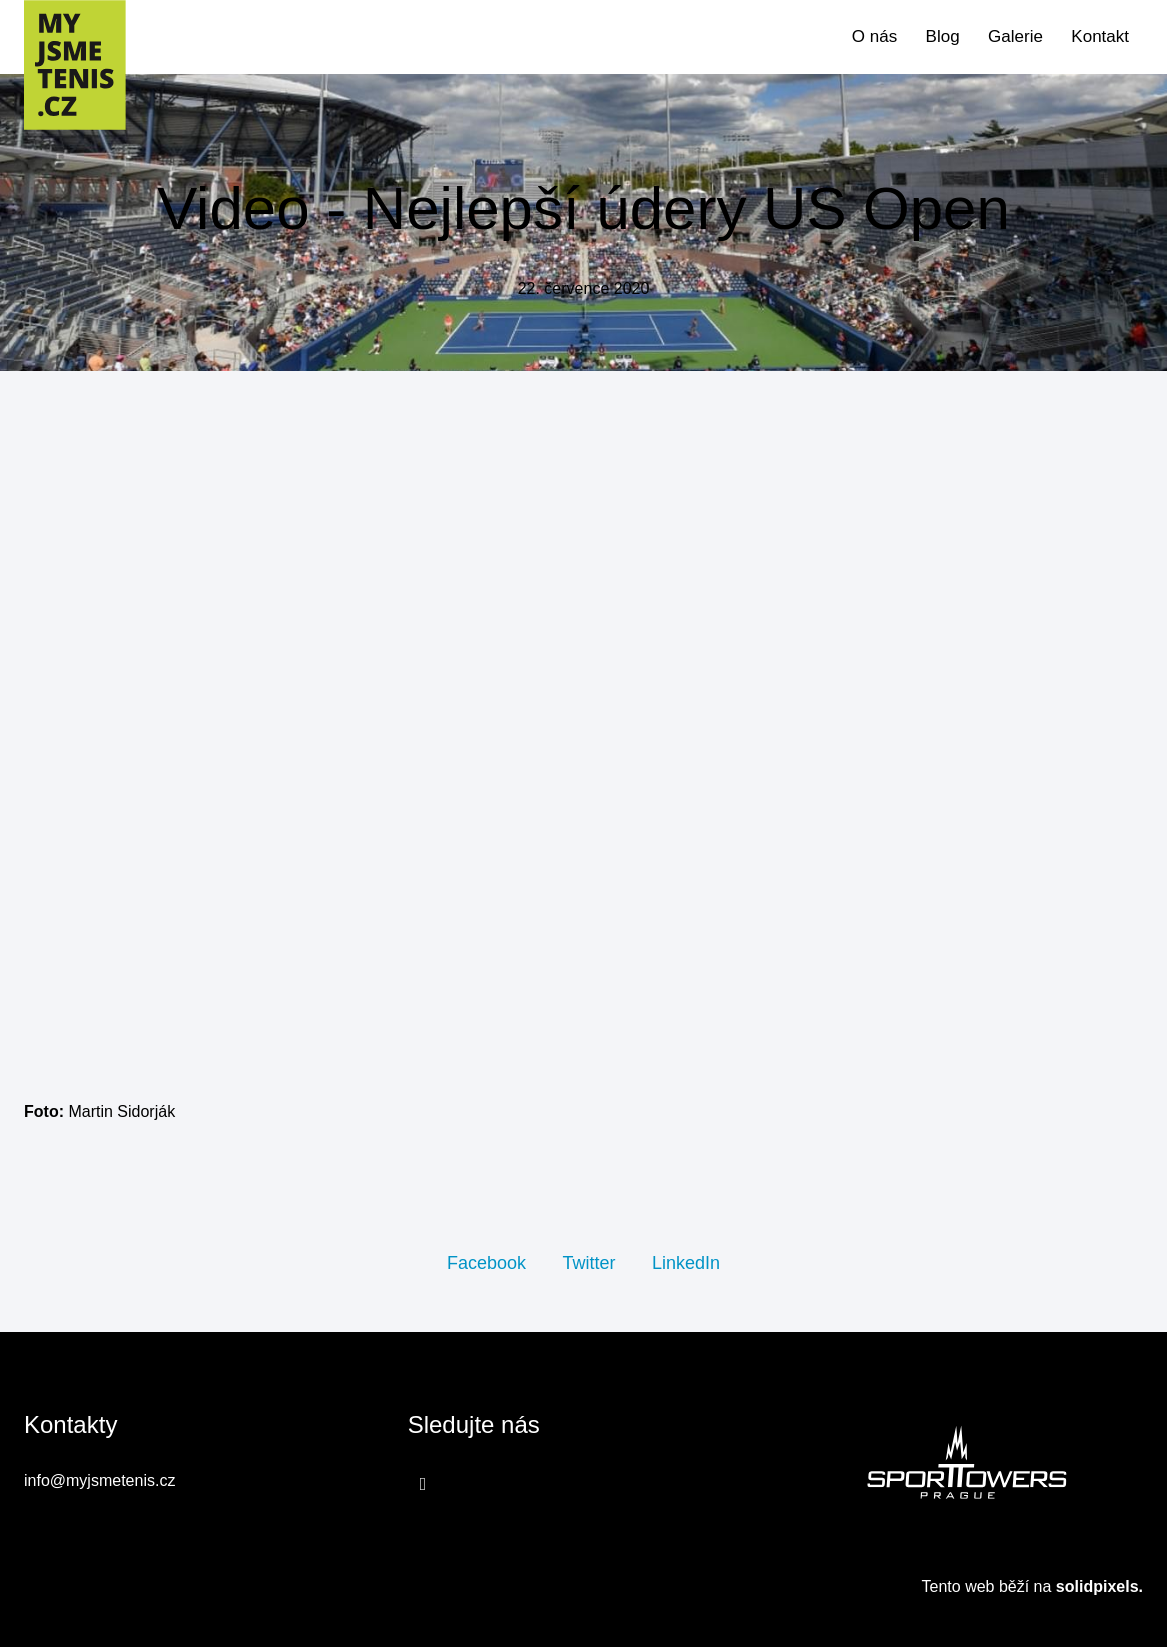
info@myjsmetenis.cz (99, 1480)
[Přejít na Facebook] (423, 1483)
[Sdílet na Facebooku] (486, 1262)
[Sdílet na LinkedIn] (686, 1262)
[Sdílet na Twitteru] (588, 1262)
